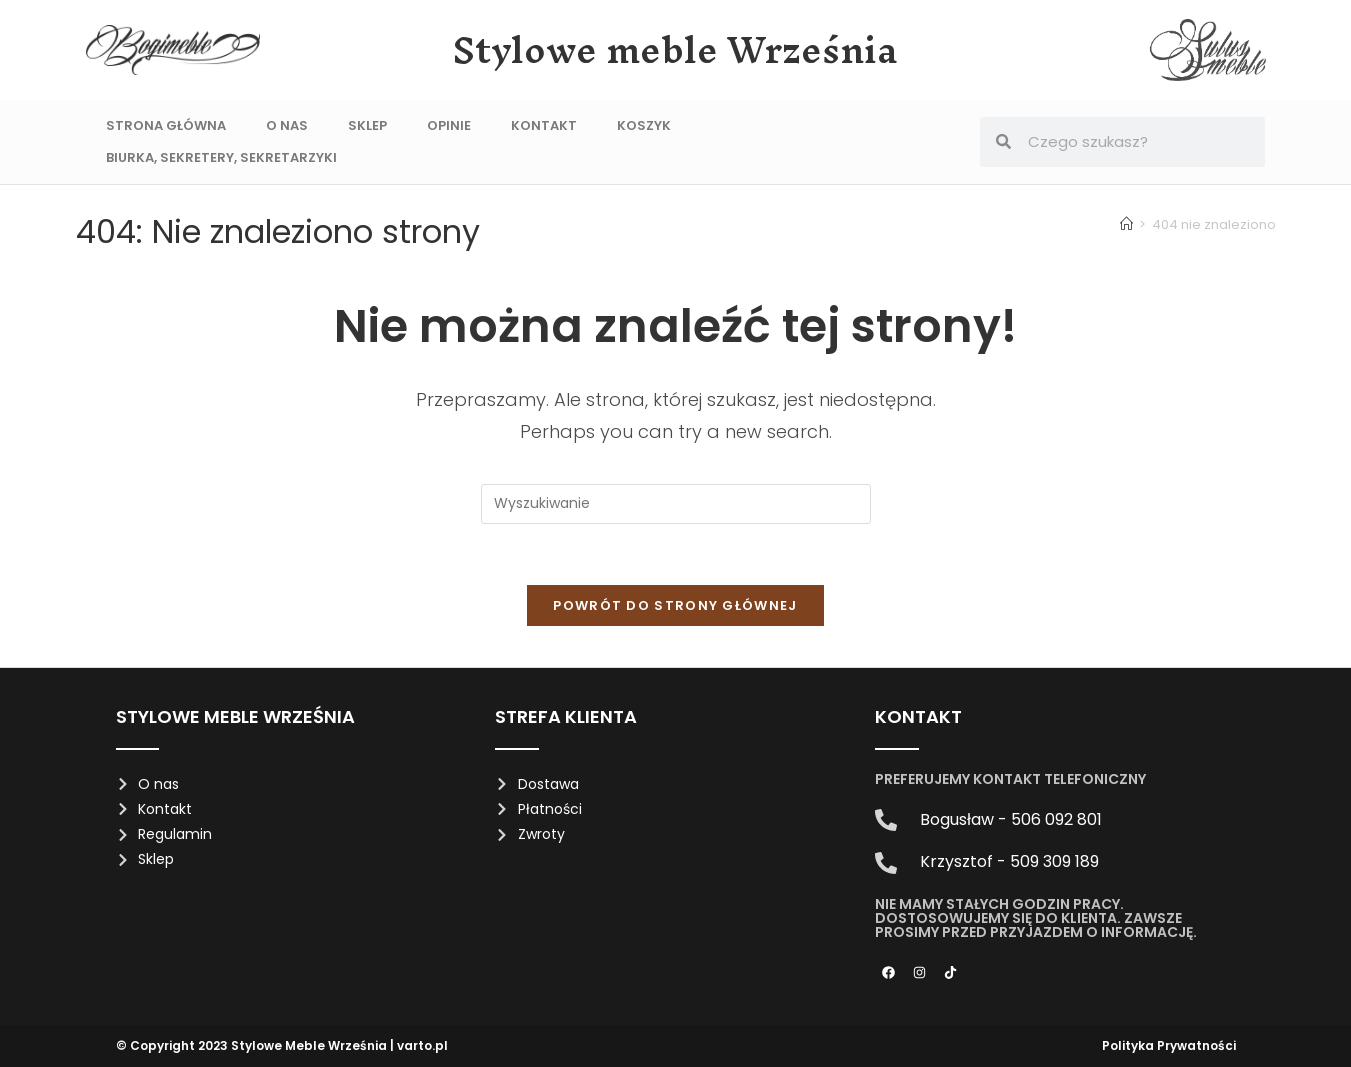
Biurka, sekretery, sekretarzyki (221, 157)
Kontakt (544, 125)
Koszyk (644, 125)
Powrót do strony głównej (675, 605)
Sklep (367, 125)
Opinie (449, 125)
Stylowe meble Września (675, 50)
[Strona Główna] (1126, 224)
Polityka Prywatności (1169, 1045)
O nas (287, 125)
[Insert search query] (676, 504)
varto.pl (422, 1045)
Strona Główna (166, 125)
